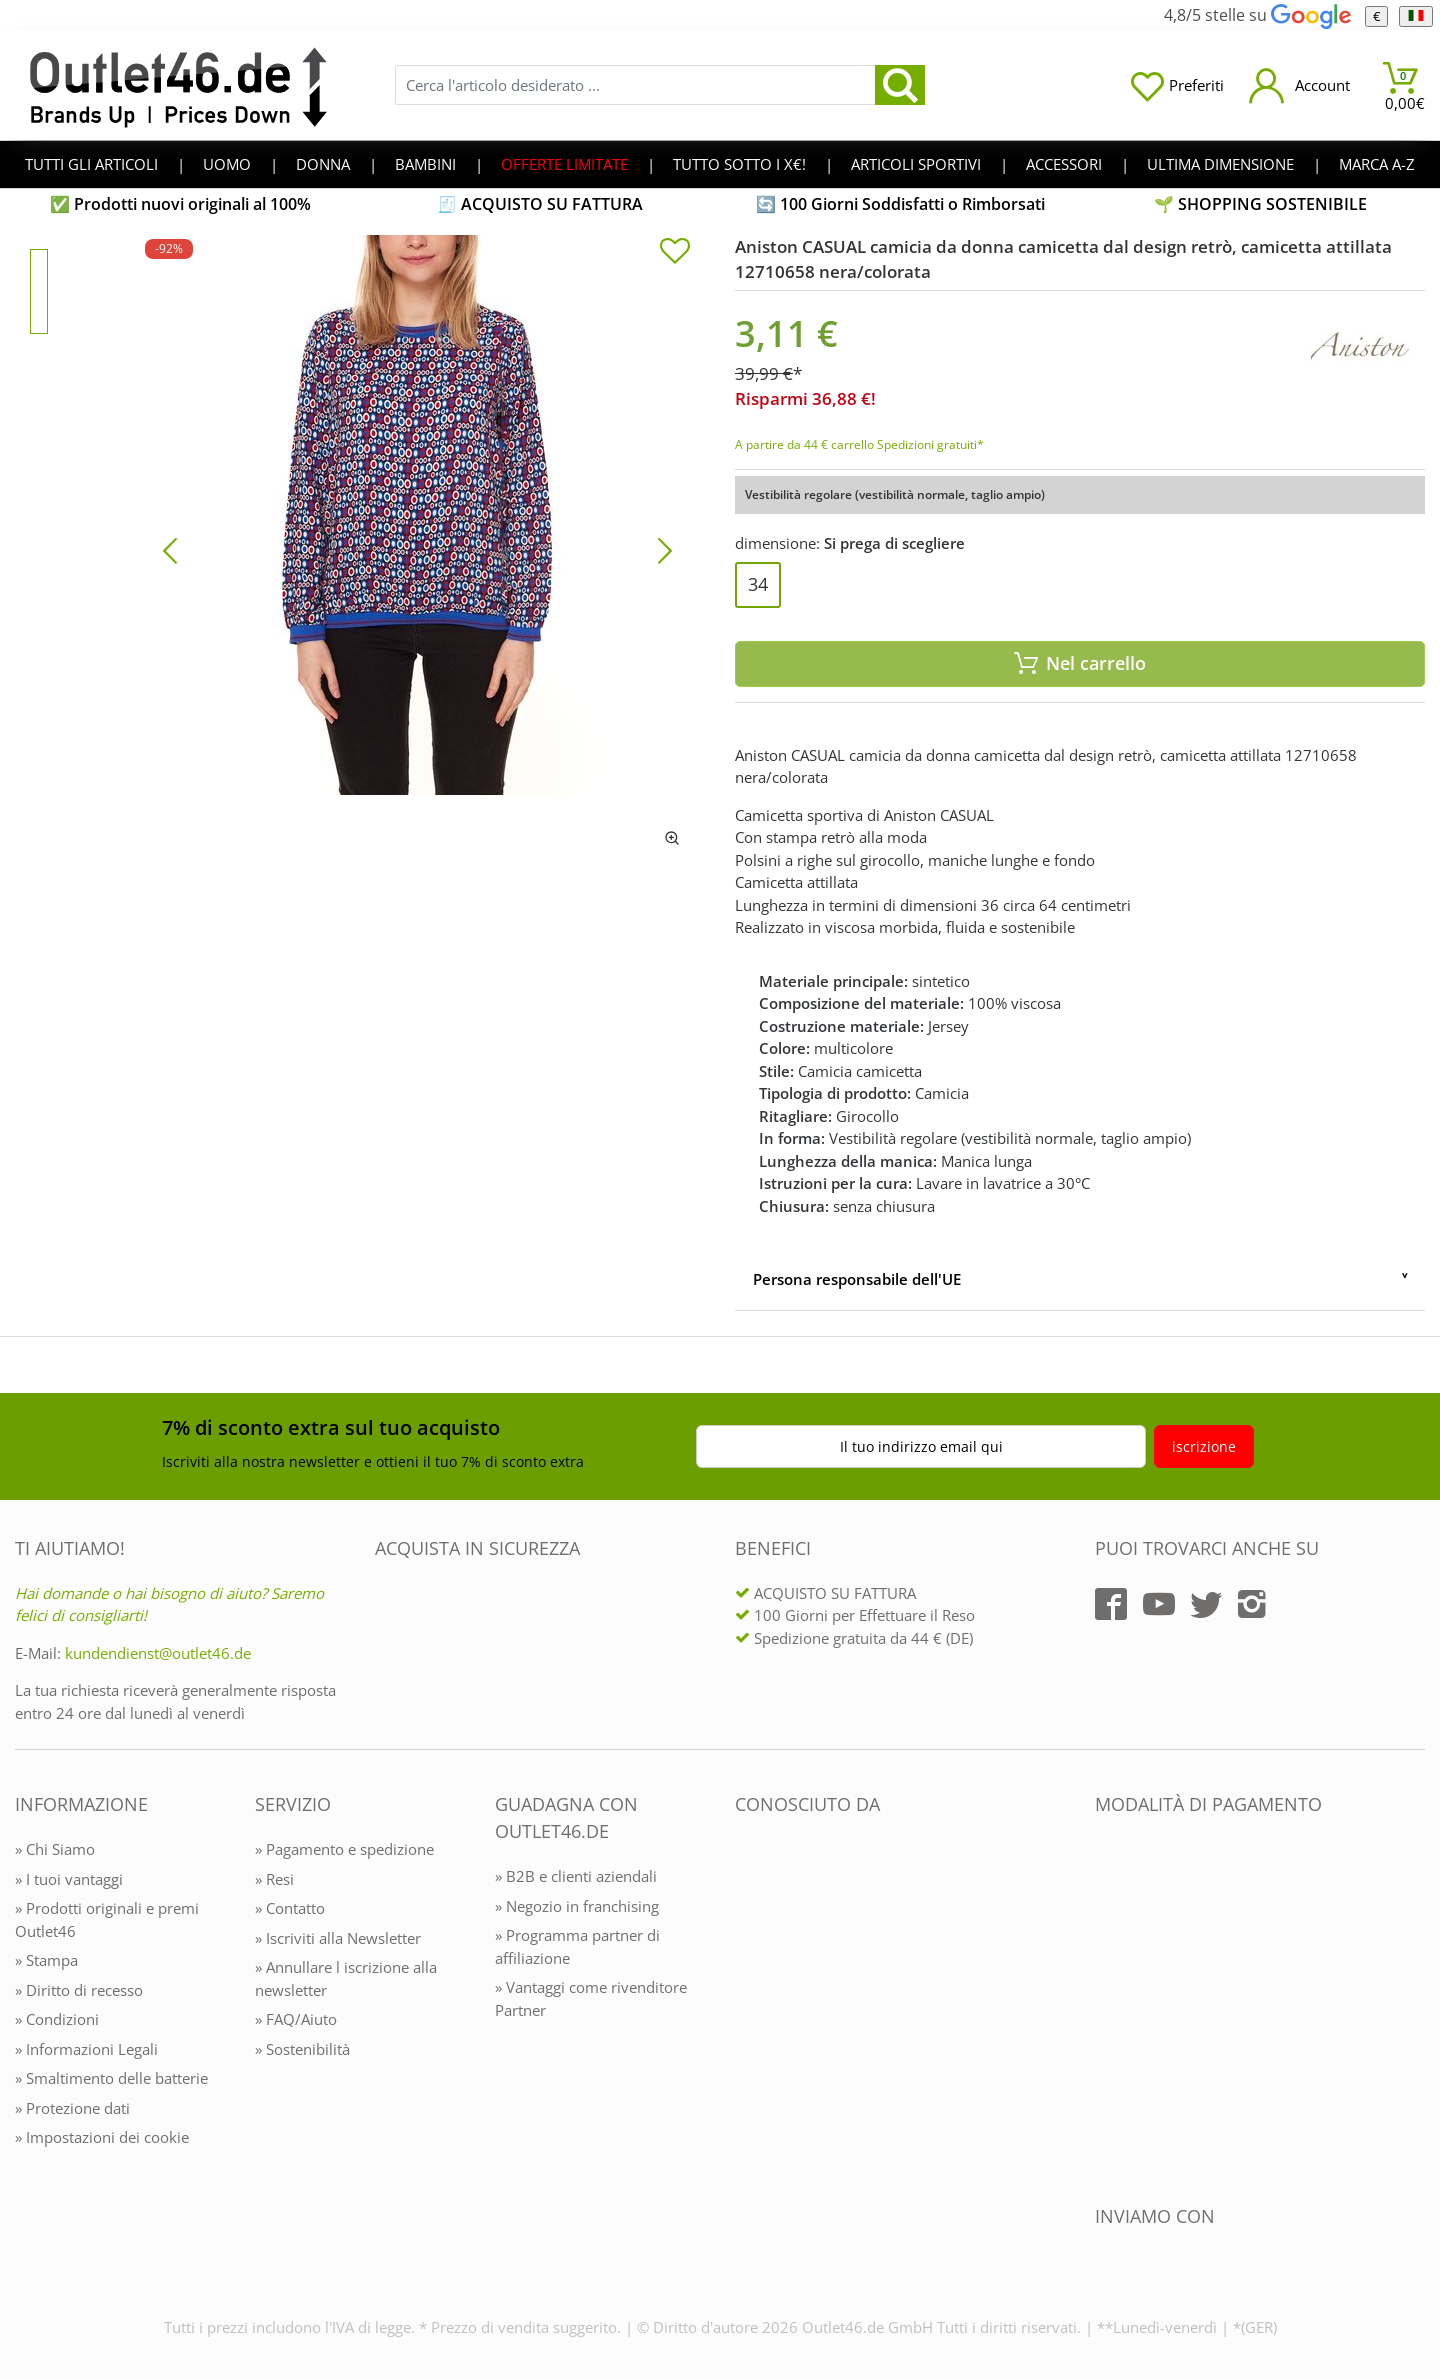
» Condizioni (57, 2019)
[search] (900, 85)
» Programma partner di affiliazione (577, 1946)
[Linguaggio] (1415, 16)
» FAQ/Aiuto (296, 2019)
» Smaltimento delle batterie (111, 2078)
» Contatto (290, 1908)
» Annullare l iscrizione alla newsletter (346, 1978)
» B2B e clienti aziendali (576, 1876)
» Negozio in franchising (577, 1906)
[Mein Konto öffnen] (1299, 85)
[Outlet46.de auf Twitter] (1206, 1604)
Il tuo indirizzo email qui (921, 1446)
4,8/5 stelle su (1257, 15)
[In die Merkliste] (675, 253)
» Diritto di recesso (79, 1990)
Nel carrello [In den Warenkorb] (1080, 663)
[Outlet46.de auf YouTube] (1159, 1604)
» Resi (274, 1879)
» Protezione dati (72, 2108)
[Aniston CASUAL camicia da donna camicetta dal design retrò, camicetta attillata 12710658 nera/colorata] (417, 549)
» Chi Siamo (55, 1849)
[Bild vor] (665, 549)
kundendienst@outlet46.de (158, 1653)
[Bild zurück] (170, 549)
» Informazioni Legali (86, 2049)
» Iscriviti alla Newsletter (338, 1938)
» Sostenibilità (302, 2049)
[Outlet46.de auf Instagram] (1252, 1604)
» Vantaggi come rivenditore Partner (591, 1998)
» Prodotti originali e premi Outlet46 (107, 1919)
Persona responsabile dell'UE (857, 1279)
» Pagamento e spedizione (344, 1849)
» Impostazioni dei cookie (102, 2137)
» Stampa (46, 1960)
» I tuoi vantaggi (69, 1879)
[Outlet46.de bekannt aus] (749, 2021)
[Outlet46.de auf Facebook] (1111, 1604)
